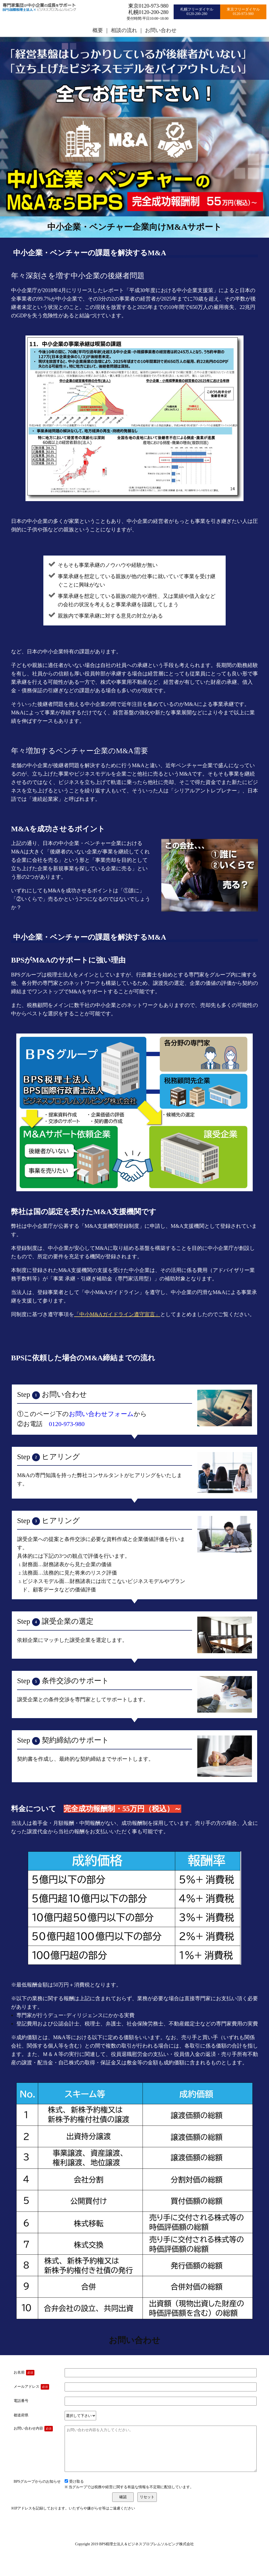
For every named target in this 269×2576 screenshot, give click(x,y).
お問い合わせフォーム (101, 1414)
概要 (97, 30)
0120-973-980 (67, 1424)
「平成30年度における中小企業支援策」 (171, 290)
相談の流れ (124, 30)
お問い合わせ (161, 30)
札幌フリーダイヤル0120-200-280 (196, 11)
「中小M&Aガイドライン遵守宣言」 (117, 1314)
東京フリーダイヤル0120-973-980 (243, 11)
